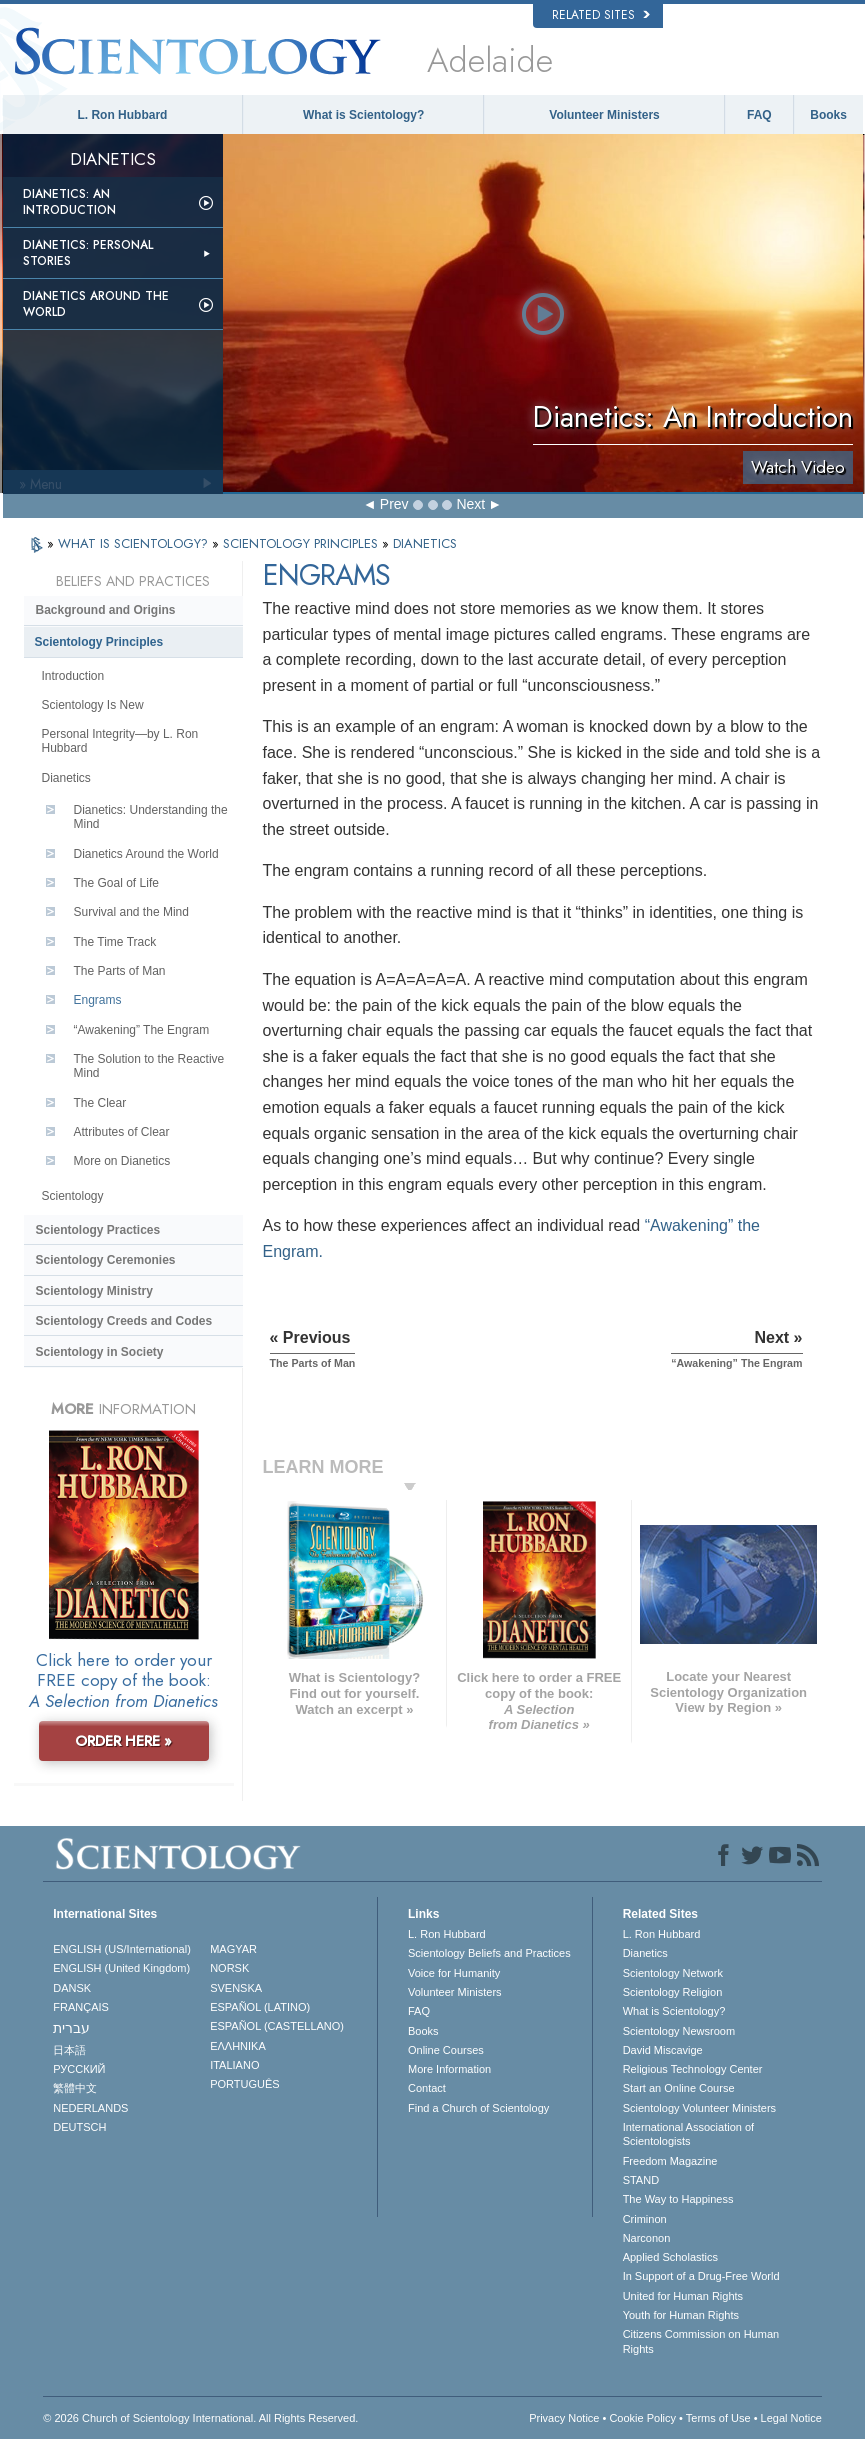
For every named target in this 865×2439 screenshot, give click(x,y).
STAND (641, 2180)
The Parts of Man (120, 971)
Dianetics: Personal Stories (88, 253)
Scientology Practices (98, 1230)
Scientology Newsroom (679, 2031)
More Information (449, 2069)
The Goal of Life (116, 883)
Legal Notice (791, 2418)
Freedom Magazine (670, 2161)
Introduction (73, 676)
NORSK (229, 1968)
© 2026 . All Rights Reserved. (200, 2418)
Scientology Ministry (94, 1291)
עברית (71, 2028)
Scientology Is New (93, 705)
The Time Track (115, 942)
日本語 (69, 2050)
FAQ (759, 115)
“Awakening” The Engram (142, 1030)
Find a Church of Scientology (478, 2108)
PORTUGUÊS (244, 2084)
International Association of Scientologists (688, 2134)
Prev (394, 504)
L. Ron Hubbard (122, 115)
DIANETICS (425, 543)
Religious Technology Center (693, 2069)
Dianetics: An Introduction (69, 202)
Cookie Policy (642, 2418)
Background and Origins (106, 610)
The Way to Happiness (678, 2199)
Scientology (73, 1196)
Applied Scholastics (670, 2257)
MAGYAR (233, 1949)
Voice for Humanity (454, 1973)
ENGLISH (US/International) (122, 1949)
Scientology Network (673, 1973)
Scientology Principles (99, 642)
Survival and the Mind (131, 912)
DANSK (72, 1988)
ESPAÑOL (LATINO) (260, 2007)
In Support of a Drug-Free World (701, 2276)
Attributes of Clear (122, 1132)
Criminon (645, 2219)
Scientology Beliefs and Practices (489, 1953)
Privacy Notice (564, 2418)
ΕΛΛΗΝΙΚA (238, 2046)
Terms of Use (718, 2418)
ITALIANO (234, 2065)
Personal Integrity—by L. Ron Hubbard (120, 741)
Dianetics (66, 778)
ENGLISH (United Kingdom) (121, 1968)
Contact (427, 2088)
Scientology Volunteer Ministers (699, 2108)
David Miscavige (663, 2050)
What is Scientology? (363, 115)
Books (828, 115)
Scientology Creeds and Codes (124, 1321)
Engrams (98, 1000)
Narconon (647, 2238)
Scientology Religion (673, 1992)
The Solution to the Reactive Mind (149, 1066)
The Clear (100, 1103)
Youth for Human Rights (681, 2315)
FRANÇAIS (81, 2007)
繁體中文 (75, 2088)
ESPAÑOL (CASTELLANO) (277, 2026)
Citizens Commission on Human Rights (701, 2341)
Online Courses (446, 2050)
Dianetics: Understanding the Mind (151, 817)
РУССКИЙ (79, 2069)
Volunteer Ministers (604, 115)
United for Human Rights (683, 2296)
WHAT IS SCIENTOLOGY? (135, 543)
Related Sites (601, 15)
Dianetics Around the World (96, 304)
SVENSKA (236, 1988)
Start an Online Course (679, 2088)
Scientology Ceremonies (106, 1260)
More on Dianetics (122, 1161)
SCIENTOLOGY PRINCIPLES (302, 543)
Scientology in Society (100, 1352)
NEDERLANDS (90, 2108)
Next (470, 504)
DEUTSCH (79, 2127)
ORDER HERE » (123, 1741)
